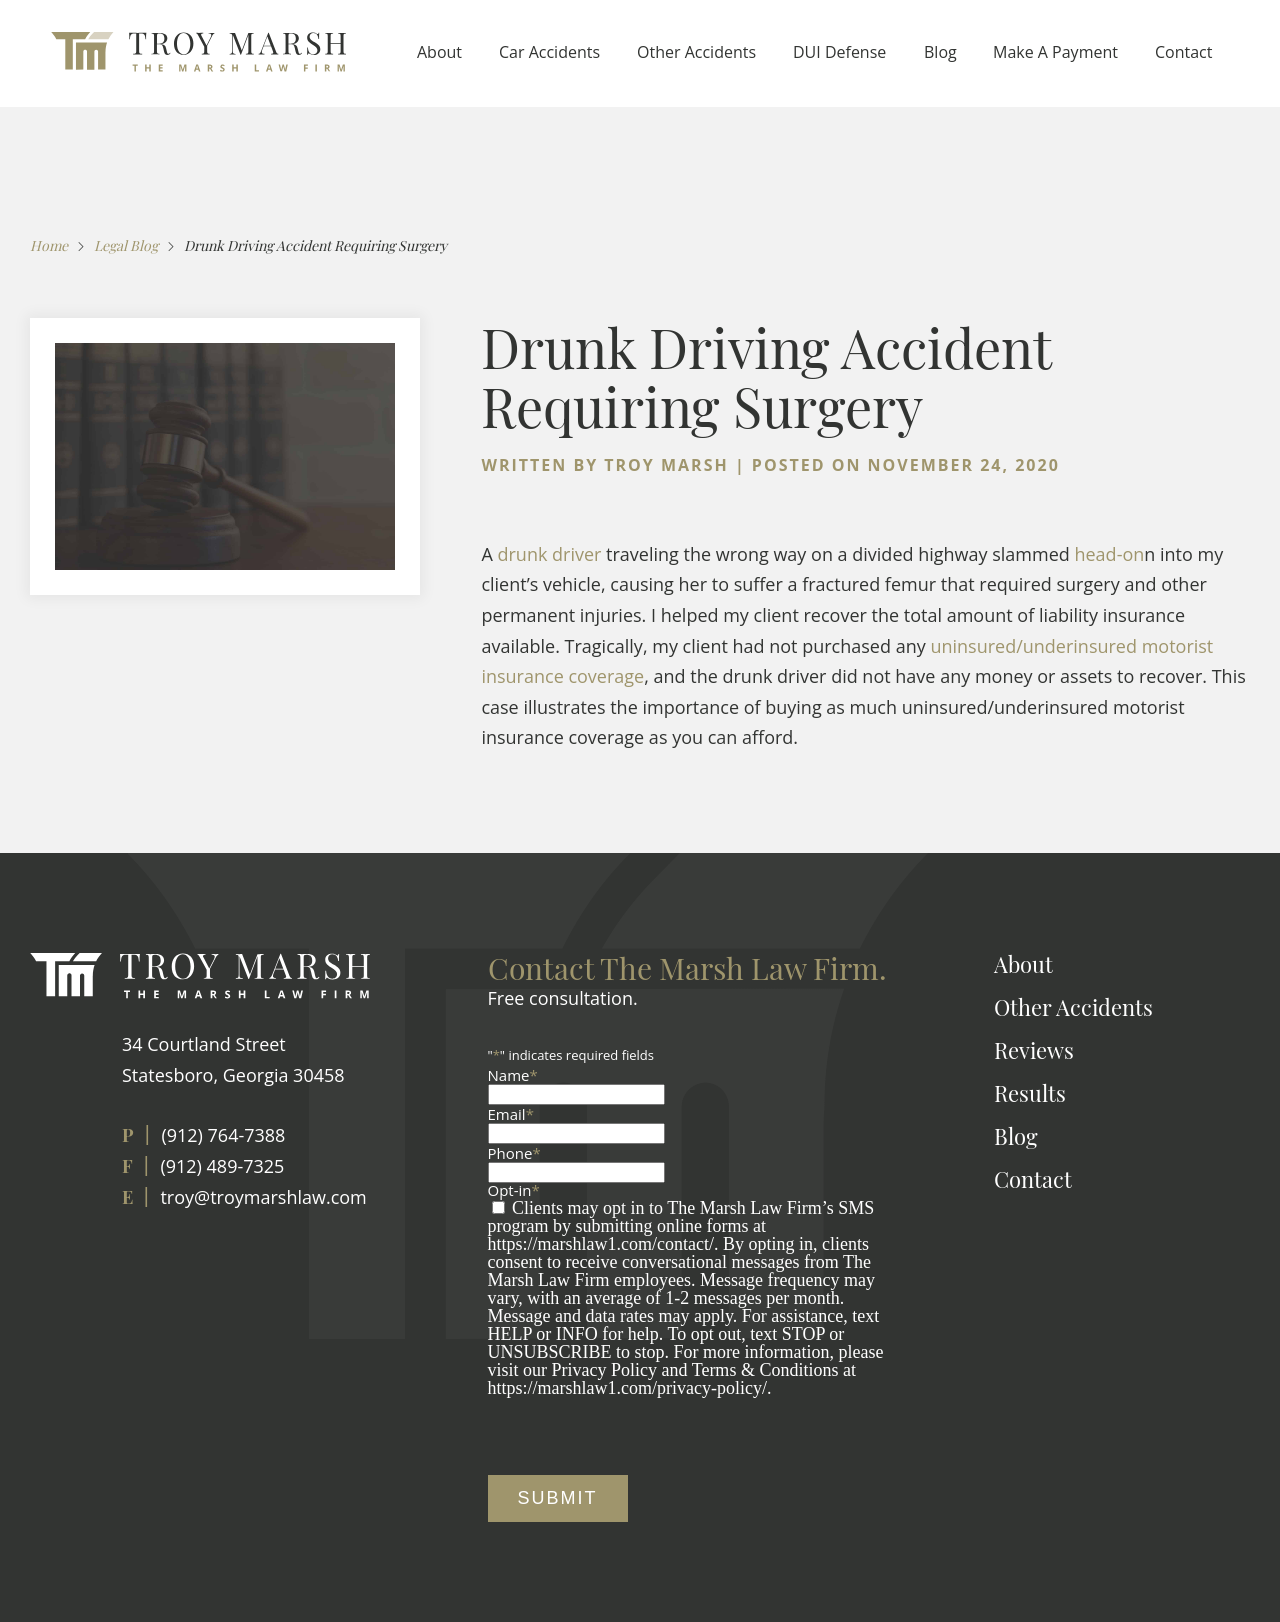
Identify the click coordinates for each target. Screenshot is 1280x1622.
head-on (1109, 554)
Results (1030, 1093)
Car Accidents (549, 52)
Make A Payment (1055, 52)
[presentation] (640, 1436)
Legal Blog (126, 245)
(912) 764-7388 (223, 1135)
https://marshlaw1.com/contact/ (601, 1244)
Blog (940, 52)
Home (49, 245)
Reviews (1034, 1050)
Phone (514, 1153)
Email (511, 1114)
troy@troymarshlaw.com (263, 1197)
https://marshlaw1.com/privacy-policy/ (627, 1388)
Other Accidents (696, 52)
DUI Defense (839, 52)
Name (513, 1075)
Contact (1183, 52)
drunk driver (549, 554)
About (439, 52)
